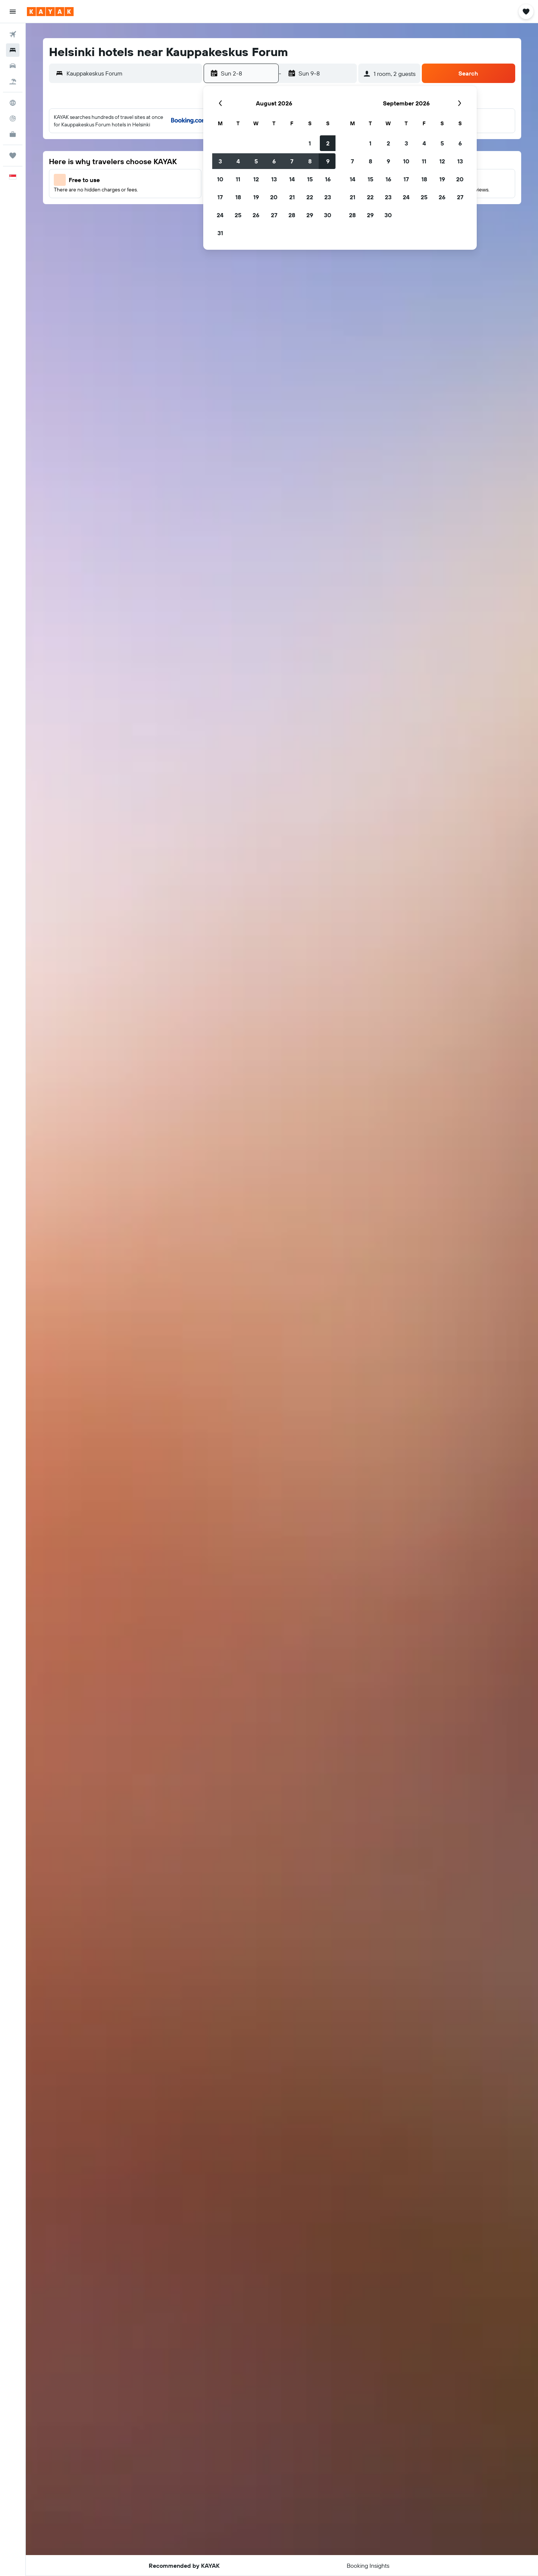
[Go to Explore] (12, 102)
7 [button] (291, 161)
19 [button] (256, 197)
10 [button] (220, 179)
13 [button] (274, 179)
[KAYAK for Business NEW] (12, 134)
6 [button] (274, 161)
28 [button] (291, 215)
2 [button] (328, 143)
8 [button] (310, 161)
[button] (12, 11)
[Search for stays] (12, 50)
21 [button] (292, 197)
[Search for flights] (12, 34)
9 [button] (328, 161)
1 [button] (310, 143)
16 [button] (328, 179)
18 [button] (238, 197)
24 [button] (220, 215)
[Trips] (12, 155)
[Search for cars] (12, 65)
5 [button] (256, 161)
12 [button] (256, 179)
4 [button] (238, 161)
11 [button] (238, 179)
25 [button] (238, 215)
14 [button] (292, 179)
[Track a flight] (12, 118)
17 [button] (220, 197)
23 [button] (327, 197)
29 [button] (309, 215)
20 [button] (274, 197)
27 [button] (274, 215)
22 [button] (309, 197)
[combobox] (132, 73)
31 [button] (220, 233)
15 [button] (310, 179)
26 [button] (256, 215)
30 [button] (327, 215)
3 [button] (220, 161)
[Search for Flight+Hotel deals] (12, 81)
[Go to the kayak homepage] (50, 11)
